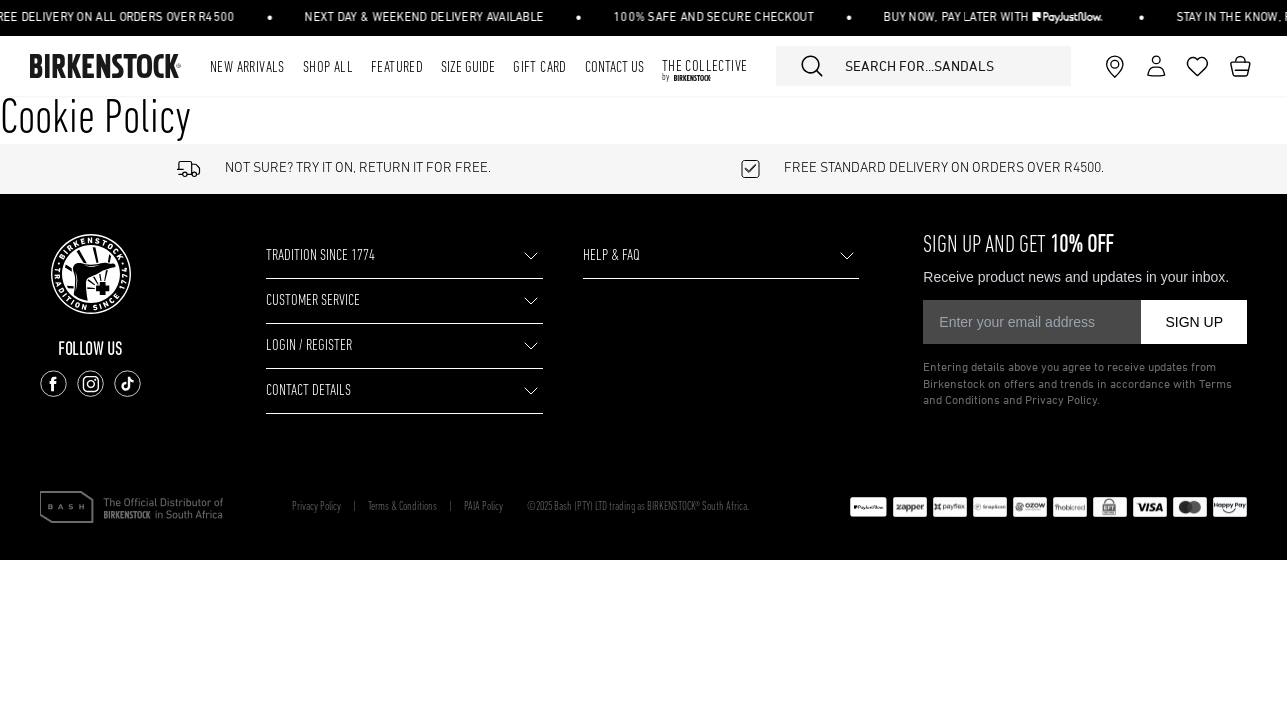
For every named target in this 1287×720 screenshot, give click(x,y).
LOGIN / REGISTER (309, 346)
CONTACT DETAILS (308, 391)
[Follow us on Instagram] (90, 383)
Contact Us (614, 68)
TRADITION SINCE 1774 (320, 256)
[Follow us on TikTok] (127, 383)
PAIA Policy (483, 507)
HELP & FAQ (611, 256)
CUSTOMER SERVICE (313, 301)
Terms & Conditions (402, 507)
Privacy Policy (316, 507)
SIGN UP (1194, 322)
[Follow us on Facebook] (53, 383)
